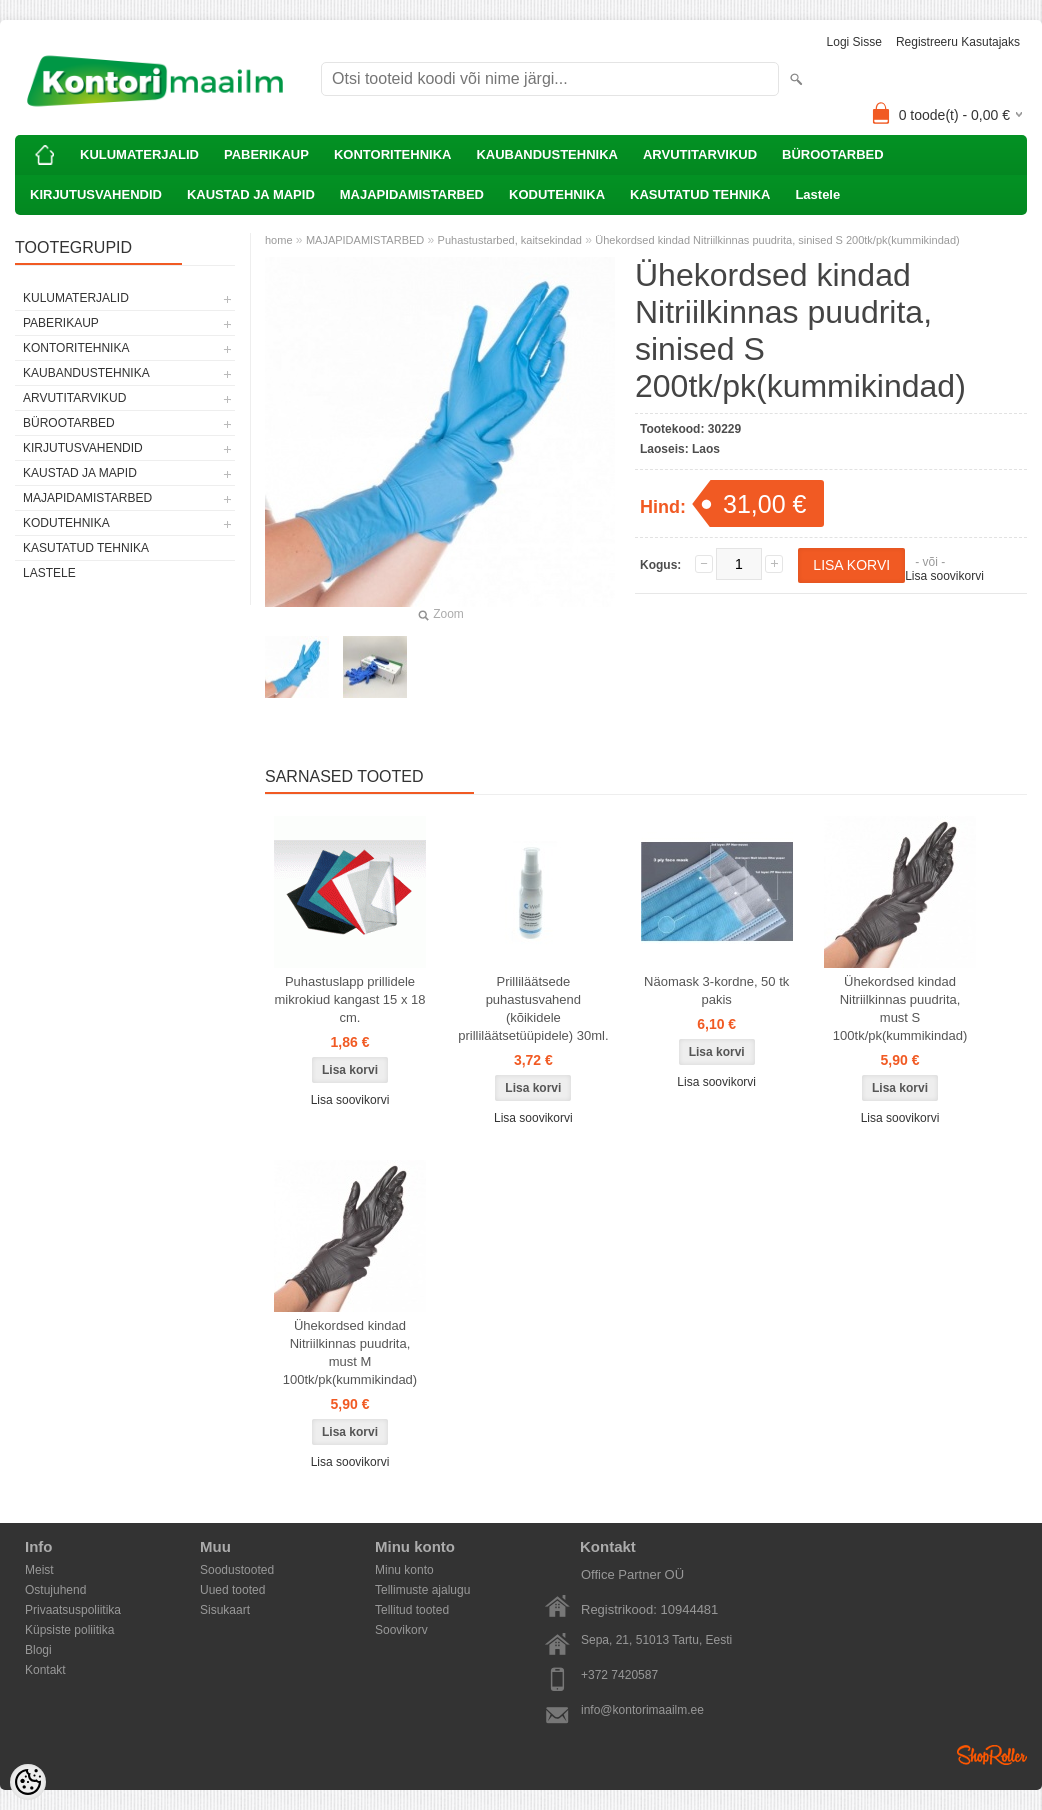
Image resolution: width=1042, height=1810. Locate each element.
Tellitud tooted (412, 1610)
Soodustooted (237, 1570)
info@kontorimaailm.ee (642, 1710)
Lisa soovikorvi (944, 576)
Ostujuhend (55, 1590)
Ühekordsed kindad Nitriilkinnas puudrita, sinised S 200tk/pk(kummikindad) (777, 240)
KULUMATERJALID (139, 154)
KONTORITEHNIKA (392, 154)
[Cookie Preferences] (28, 1782)
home (279, 240)
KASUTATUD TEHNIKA (700, 194)
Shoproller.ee (992, 1755)
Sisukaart (225, 1610)
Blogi (38, 1650)
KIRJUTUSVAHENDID (96, 194)
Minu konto (404, 1570)
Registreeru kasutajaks (958, 42)
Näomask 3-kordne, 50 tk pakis (716, 990)
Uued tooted (232, 1590)
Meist (39, 1570)
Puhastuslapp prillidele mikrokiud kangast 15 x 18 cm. (349, 999)
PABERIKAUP (266, 154)
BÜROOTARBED (833, 154)
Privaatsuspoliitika (73, 1610)
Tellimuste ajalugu (422, 1590)
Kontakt (45, 1670)
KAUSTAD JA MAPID (251, 194)
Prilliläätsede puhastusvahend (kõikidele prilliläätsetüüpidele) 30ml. (533, 1008)
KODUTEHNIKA (557, 194)
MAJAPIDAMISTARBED (412, 194)
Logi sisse (854, 42)
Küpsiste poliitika (69, 1630)
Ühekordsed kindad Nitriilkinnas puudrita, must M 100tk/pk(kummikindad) (350, 1352)
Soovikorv (401, 1630)
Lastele (817, 194)
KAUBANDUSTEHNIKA (547, 154)
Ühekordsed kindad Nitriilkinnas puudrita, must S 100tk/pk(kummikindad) (900, 1008)
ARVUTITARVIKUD (700, 154)
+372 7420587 (619, 1675)
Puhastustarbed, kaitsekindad (510, 240)
